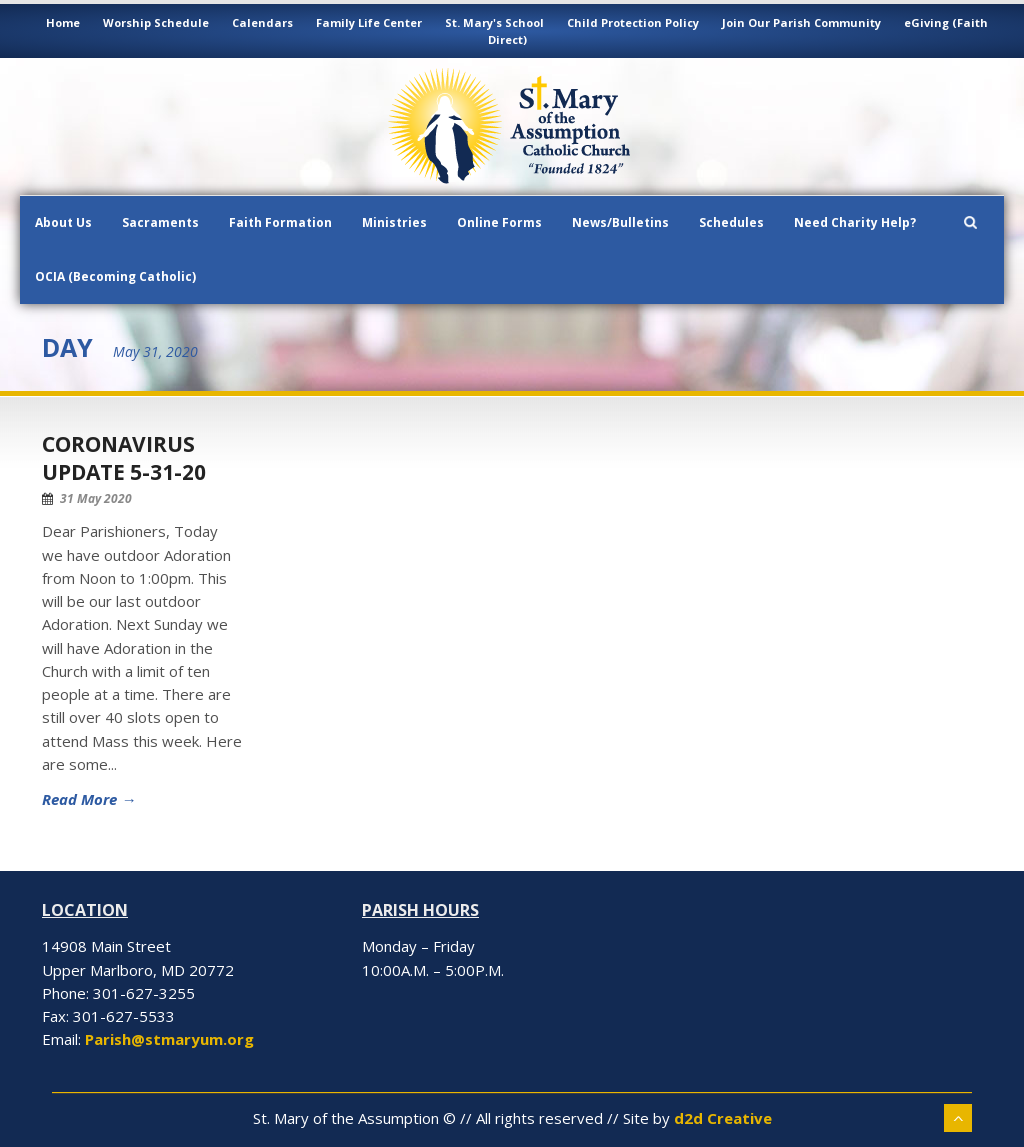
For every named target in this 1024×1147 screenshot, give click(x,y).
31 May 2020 (96, 498)
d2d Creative (723, 1118)
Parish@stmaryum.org (169, 1039)
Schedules (731, 222)
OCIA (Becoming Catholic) (115, 276)
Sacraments (160, 222)
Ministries (394, 222)
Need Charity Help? (855, 222)
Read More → (89, 799)
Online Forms (499, 222)
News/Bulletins (620, 222)
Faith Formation (280, 222)
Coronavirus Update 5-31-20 (124, 457)
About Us (63, 222)
